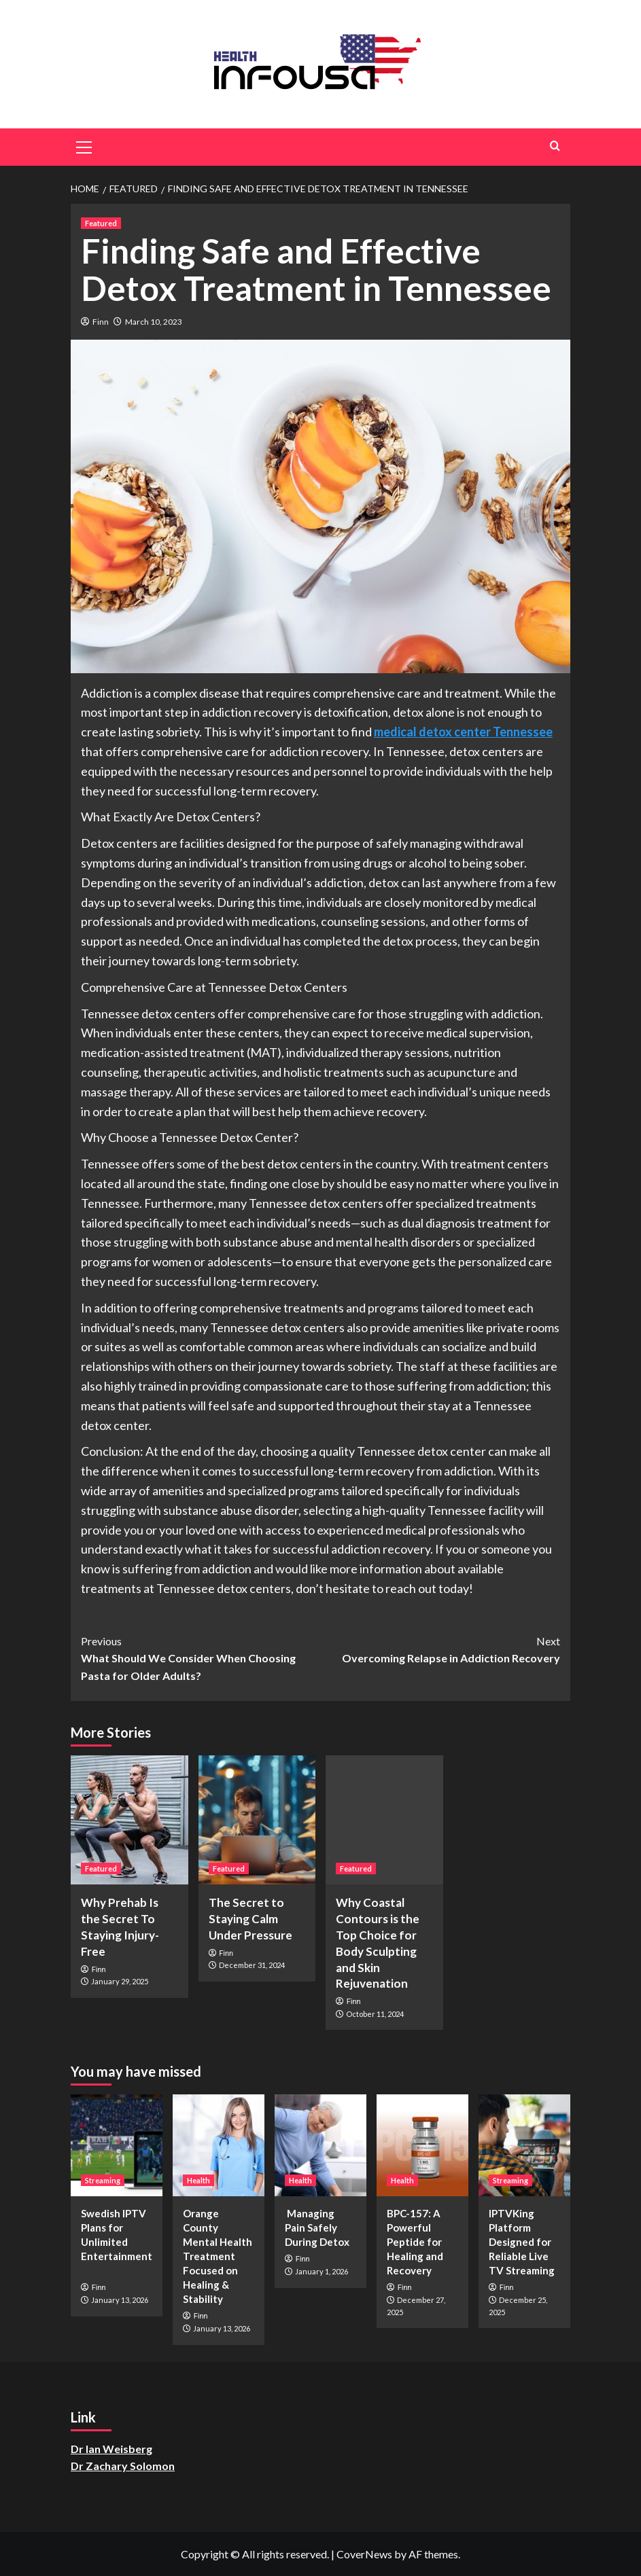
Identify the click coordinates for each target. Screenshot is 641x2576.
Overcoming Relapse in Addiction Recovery (441, 1648)
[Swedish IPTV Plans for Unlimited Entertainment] (116, 2145)
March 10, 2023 (153, 322)
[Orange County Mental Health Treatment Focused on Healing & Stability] (218, 2145)
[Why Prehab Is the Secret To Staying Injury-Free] (129, 1819)
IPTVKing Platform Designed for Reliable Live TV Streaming (522, 2241)
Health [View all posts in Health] (198, 2180)
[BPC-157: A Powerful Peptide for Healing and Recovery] (422, 2145)
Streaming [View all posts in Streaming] (102, 2180)
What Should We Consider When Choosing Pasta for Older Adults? (201, 1657)
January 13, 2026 (119, 2299)
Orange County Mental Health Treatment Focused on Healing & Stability (217, 2256)
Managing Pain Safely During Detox (317, 2227)
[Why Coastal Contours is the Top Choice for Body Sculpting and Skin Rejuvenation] (384, 1819)
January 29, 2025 (119, 1981)
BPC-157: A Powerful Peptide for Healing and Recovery (415, 2241)
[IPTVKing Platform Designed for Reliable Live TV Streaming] (524, 2145)
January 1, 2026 (321, 2271)
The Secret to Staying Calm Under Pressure (250, 1918)
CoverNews (364, 2553)
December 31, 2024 (252, 1965)
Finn (100, 322)
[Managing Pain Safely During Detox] (320, 2145)
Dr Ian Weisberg (111, 2448)
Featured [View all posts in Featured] (101, 223)
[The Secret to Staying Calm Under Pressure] (257, 1819)
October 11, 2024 (375, 2013)
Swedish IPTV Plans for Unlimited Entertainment (116, 2241)
